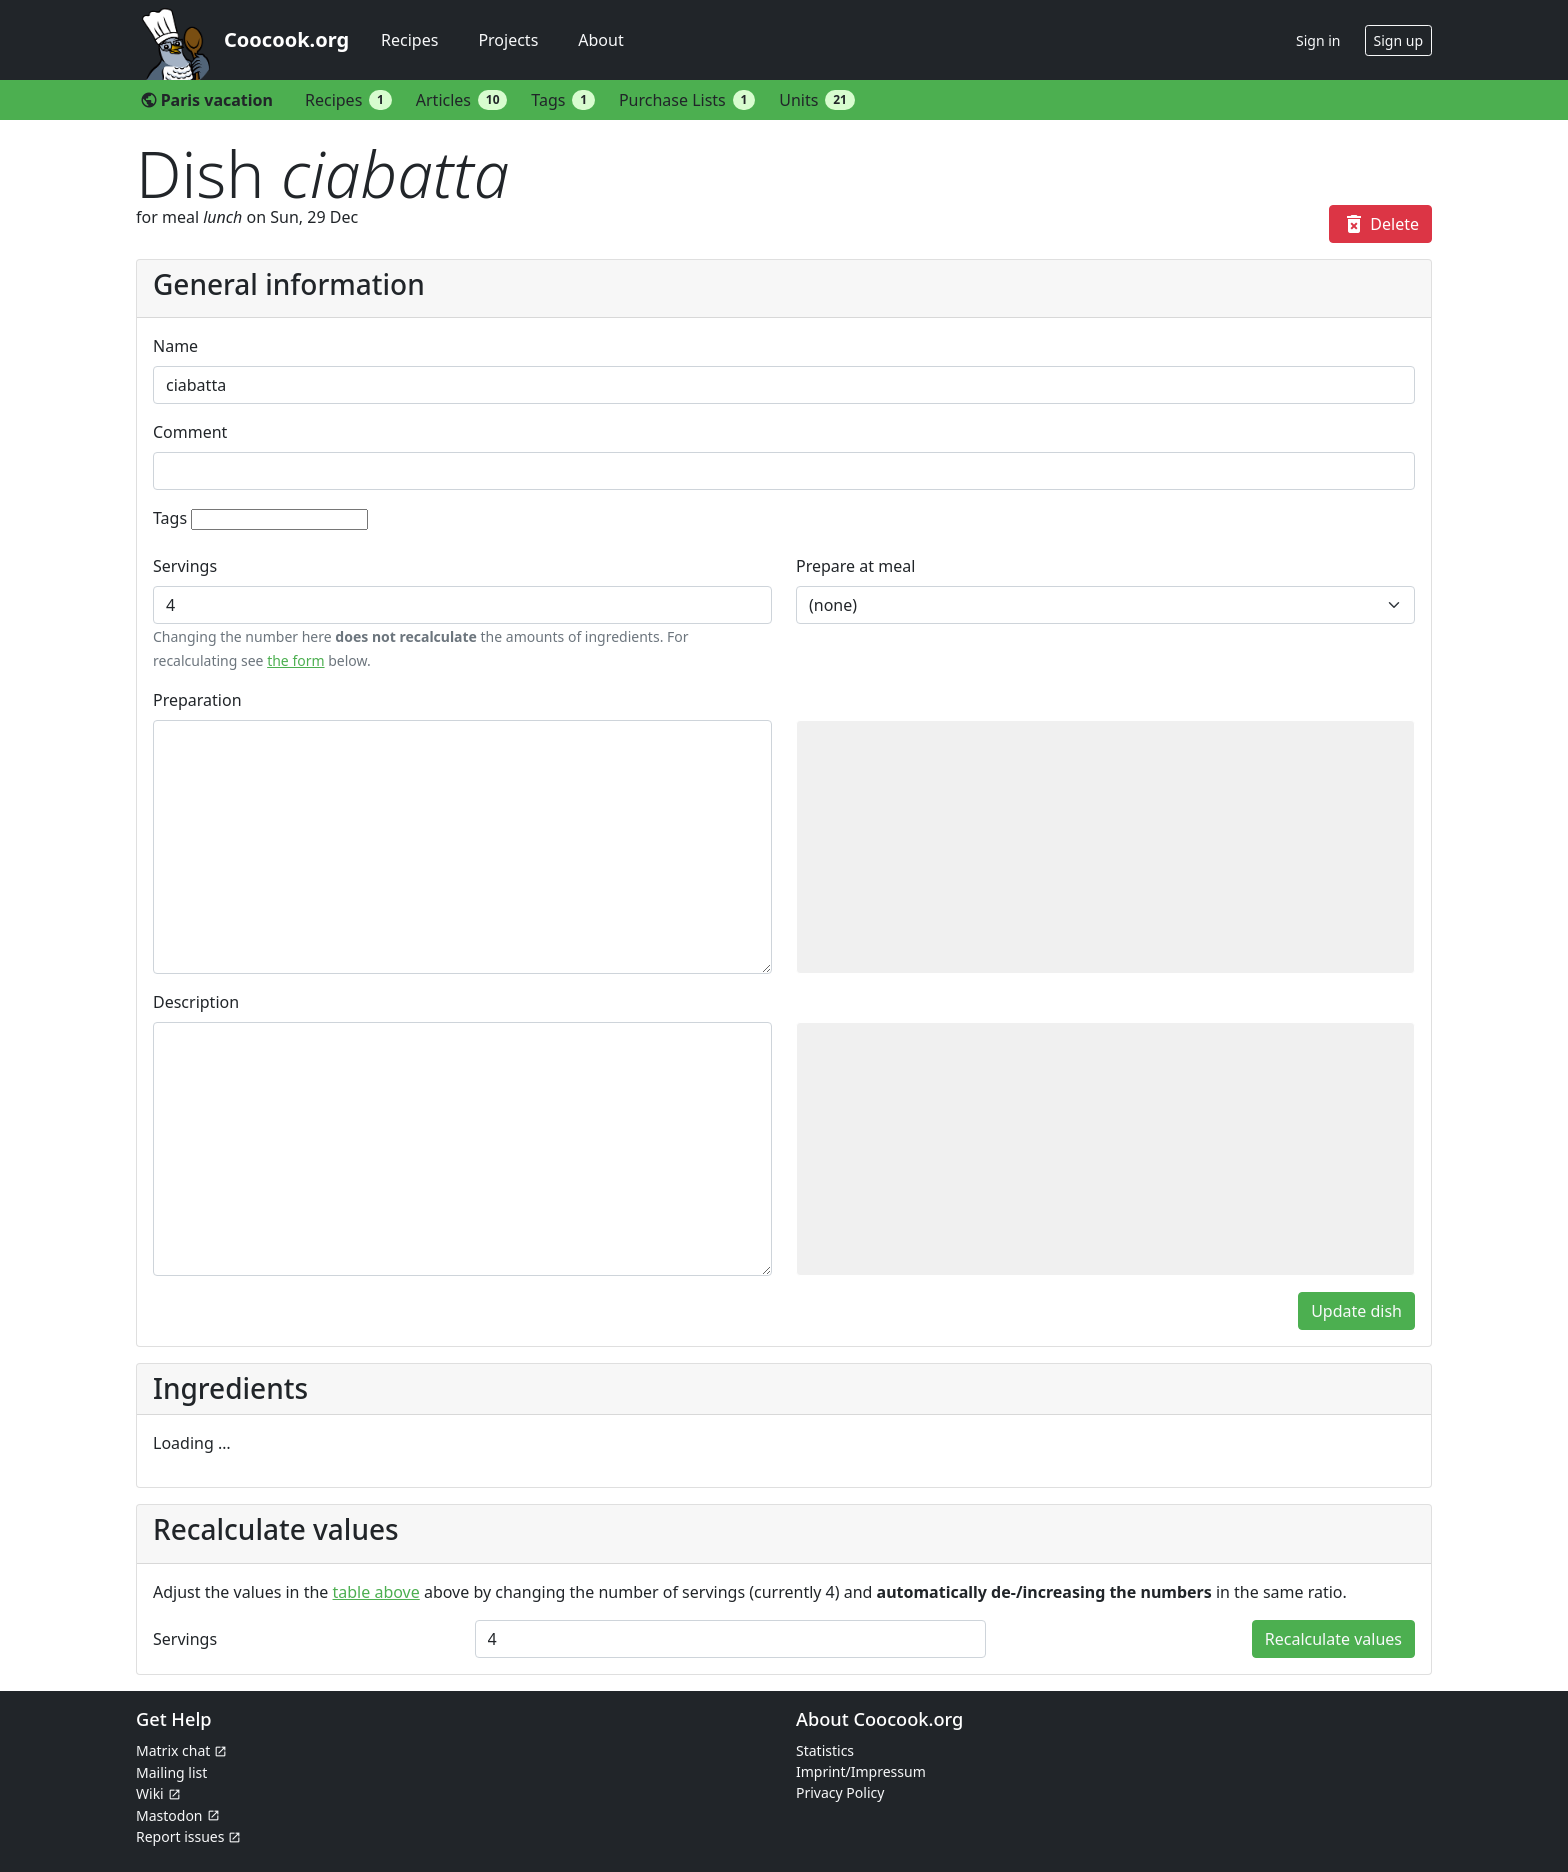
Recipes (409, 40)
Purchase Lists (687, 100)
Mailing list (171, 1772)
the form (295, 660)
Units (816, 100)
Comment (190, 432)
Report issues (180, 1836)
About (600, 40)
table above (376, 1592)
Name (175, 346)
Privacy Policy (840, 1792)
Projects (508, 40)
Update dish (1356, 1311)
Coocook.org (286, 39)
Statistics (825, 1750)
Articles (462, 100)
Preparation (197, 700)
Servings (185, 566)
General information (289, 284)
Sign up (1398, 40)
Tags (563, 100)
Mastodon (169, 1815)
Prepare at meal (855, 566)
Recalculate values (1333, 1639)
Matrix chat (173, 1750)
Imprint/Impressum (861, 1771)
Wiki (150, 1793)
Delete (1380, 224)
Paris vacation (206, 100)
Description (196, 1002)
